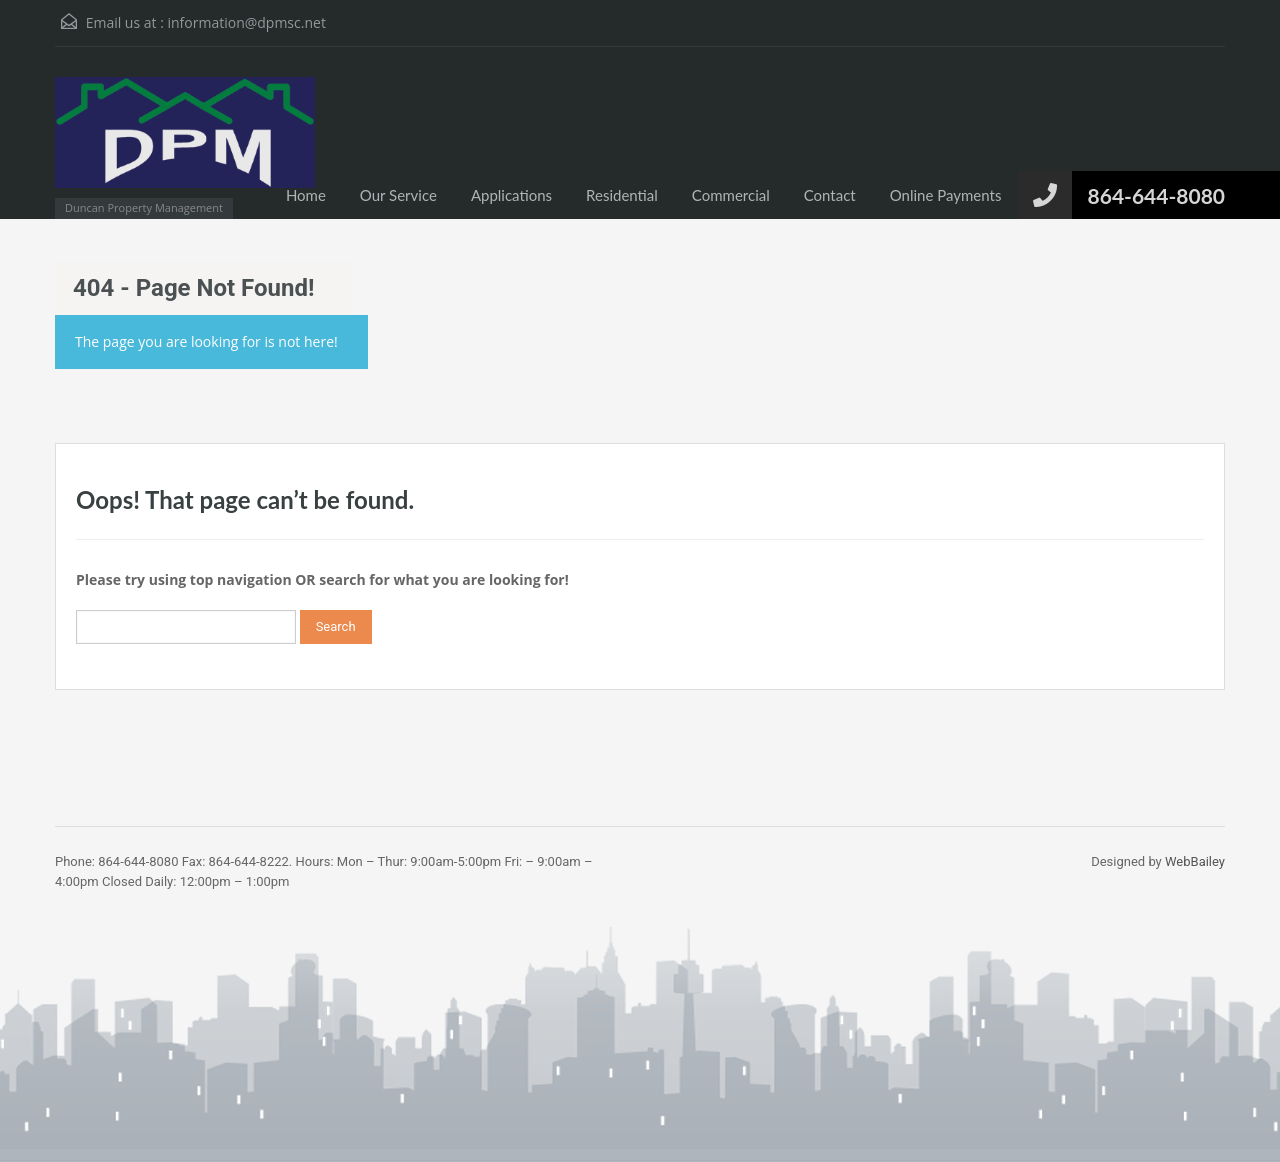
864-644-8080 (1156, 195)
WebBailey (1195, 861)
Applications (511, 195)
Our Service (398, 195)
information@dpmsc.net (246, 22)
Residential (622, 195)
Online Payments (946, 195)
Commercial (731, 195)
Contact (830, 195)
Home (306, 195)
